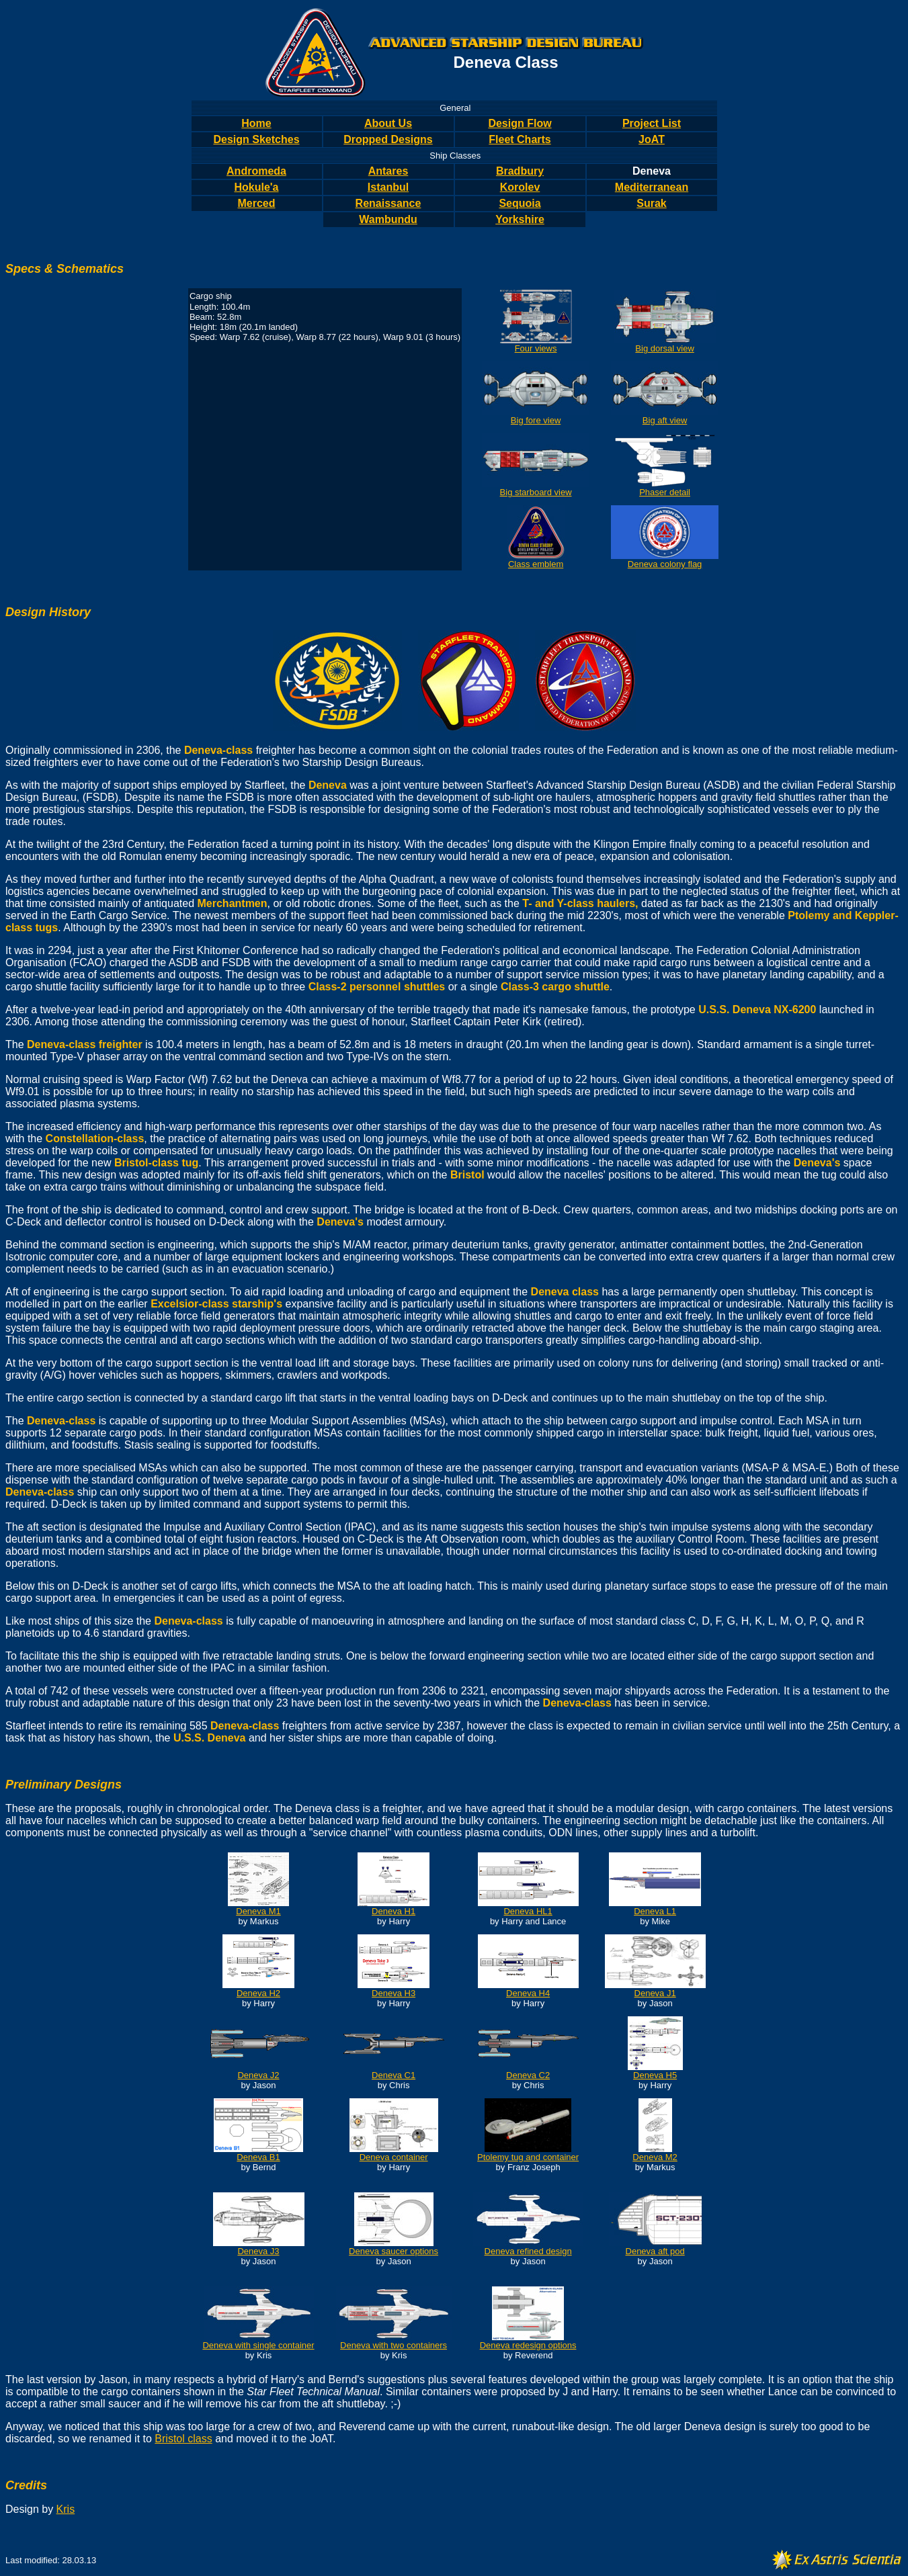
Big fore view (536, 420)
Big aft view (665, 420)
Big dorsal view (664, 348)
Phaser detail (664, 492)
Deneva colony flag (665, 564)
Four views (536, 348)
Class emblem (535, 564)
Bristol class (183, 2438)
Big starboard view (536, 492)
